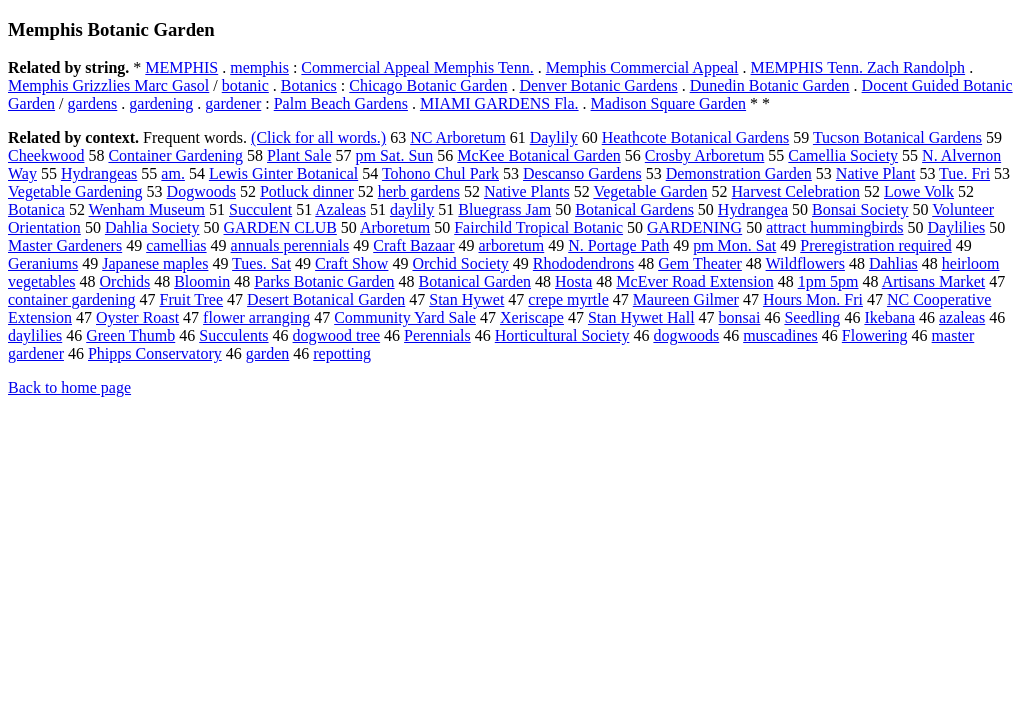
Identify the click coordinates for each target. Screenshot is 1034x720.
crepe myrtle (568, 299)
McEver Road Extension (694, 281)
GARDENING (694, 227)
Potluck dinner (307, 191)
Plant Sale (299, 155)
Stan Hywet (466, 299)
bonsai (740, 317)
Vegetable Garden (650, 191)
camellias (176, 245)
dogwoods (686, 335)
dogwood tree (337, 335)
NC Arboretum (458, 137)
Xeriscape (532, 317)
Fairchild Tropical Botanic (538, 227)
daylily (412, 209)
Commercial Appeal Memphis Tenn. (417, 67)
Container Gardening (175, 155)
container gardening (72, 299)
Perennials (437, 335)
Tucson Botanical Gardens (897, 137)
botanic (245, 85)
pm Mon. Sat (734, 245)
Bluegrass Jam (504, 209)
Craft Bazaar (413, 245)
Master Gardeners (65, 245)
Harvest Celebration (796, 191)
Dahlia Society (152, 227)
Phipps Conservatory (155, 353)
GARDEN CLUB (280, 227)
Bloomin (202, 281)
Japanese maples (155, 263)
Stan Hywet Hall (641, 317)
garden (268, 353)
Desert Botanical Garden (326, 299)
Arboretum (395, 227)
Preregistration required (876, 245)
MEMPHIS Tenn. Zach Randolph (858, 67)
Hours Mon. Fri (813, 299)
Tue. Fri (964, 173)
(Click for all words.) (318, 137)
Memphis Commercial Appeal (642, 67)
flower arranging (256, 317)
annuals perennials (290, 245)
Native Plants (527, 191)
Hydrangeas (99, 173)
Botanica (36, 209)
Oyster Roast (137, 317)
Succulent (260, 209)
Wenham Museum (147, 209)
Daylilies (956, 227)
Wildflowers (805, 263)
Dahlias (893, 263)
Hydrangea (753, 209)
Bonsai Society (860, 209)
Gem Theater (700, 263)
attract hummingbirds (834, 227)
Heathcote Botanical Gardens (695, 137)
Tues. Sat (261, 263)
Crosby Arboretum (705, 155)
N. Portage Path (618, 245)
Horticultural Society (562, 335)
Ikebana (889, 317)
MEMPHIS (181, 67)
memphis (259, 67)
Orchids (125, 281)
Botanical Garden (475, 281)
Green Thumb (130, 335)
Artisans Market (934, 281)
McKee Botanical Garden (538, 155)
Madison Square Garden (669, 103)
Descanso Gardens (582, 173)
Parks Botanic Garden (324, 281)
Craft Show (351, 263)
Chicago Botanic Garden (428, 85)
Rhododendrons (583, 263)
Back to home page (69, 387)
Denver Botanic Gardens (598, 85)
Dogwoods (201, 191)
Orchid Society (460, 263)
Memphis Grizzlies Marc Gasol (108, 85)
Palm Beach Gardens (341, 103)
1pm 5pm (828, 281)
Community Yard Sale (405, 317)
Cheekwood (46, 155)
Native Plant (876, 173)
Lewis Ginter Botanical (283, 173)
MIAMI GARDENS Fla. (499, 103)
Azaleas (340, 209)
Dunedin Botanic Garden (770, 85)
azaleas (962, 317)
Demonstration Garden (739, 173)
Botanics (309, 85)
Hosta (573, 281)
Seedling (812, 317)
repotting (342, 353)
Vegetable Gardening (75, 191)
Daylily (554, 137)
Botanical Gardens (634, 209)
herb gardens (419, 191)
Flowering (875, 335)
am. (173, 173)
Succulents (233, 335)
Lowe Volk (919, 191)
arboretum (512, 245)
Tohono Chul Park (440, 173)
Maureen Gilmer (686, 299)
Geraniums (43, 263)
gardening (161, 103)
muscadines (780, 335)
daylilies (35, 335)
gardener (233, 103)
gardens (93, 103)
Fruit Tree (192, 299)
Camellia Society (843, 155)
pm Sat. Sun (395, 155)
